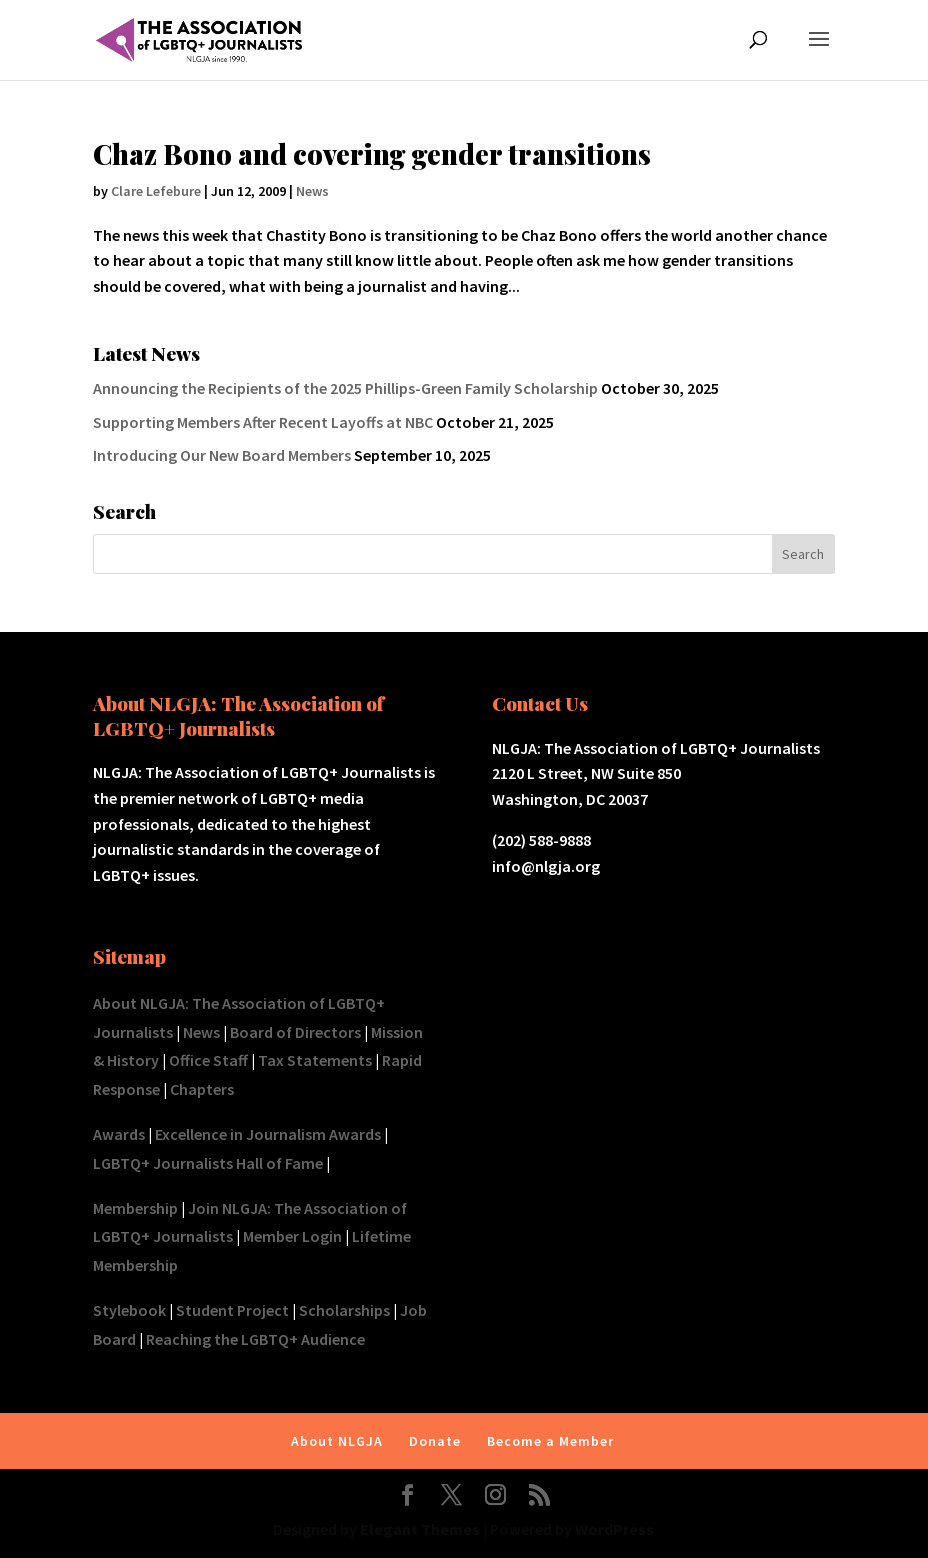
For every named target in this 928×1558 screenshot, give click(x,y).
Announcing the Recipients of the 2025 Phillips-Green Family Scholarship (345, 388)
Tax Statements (315, 1060)
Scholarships (344, 1310)
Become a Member (550, 1441)
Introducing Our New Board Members (222, 455)
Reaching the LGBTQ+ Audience (255, 1339)
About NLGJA (337, 1441)
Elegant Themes (420, 1529)
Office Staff (208, 1060)
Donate (435, 1441)
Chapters (202, 1089)
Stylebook (129, 1310)
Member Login (292, 1236)
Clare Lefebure (156, 191)
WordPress (614, 1529)
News (312, 191)
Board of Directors (295, 1032)
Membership (135, 1208)
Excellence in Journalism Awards (268, 1134)
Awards (119, 1134)
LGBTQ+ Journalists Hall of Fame (208, 1163)
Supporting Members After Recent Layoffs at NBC (263, 422)
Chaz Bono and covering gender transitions (372, 154)
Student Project (232, 1310)
